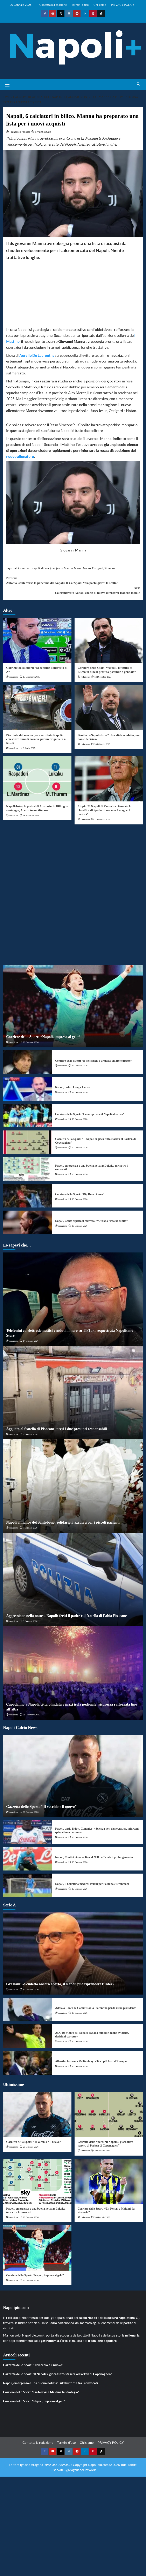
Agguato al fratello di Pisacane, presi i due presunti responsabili (56, 1429)
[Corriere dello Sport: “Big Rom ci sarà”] (27, 1195)
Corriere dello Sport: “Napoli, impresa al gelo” (43, 1037)
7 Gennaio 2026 (30, 1527)
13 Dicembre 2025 (31, 677)
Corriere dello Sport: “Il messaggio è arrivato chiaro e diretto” (93, 1060)
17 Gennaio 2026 (31, 1989)
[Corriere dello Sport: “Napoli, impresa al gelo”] (73, 1006)
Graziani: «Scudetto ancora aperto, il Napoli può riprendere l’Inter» (60, 1984)
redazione (13, 677)
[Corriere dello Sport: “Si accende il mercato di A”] (37, 640)
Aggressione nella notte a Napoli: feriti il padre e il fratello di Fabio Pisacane (66, 1616)
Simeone (109, 568)
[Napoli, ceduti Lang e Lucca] (27, 1089)
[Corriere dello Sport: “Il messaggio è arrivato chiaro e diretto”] (27, 1062)
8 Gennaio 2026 (30, 1434)
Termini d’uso (80, 4)
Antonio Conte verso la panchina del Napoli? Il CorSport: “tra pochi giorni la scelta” (73, 580)
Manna (68, 568)
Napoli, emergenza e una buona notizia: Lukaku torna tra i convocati (50, 2383)
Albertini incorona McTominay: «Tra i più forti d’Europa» (91, 2061)
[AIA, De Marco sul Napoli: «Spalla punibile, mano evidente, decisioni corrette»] (27, 2036)
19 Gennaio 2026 (80, 1065)
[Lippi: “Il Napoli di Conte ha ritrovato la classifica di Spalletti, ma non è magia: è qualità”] (109, 778)
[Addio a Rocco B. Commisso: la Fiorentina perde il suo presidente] (27, 2009)
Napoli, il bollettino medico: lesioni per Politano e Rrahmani (92, 1883)
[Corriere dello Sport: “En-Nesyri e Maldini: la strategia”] (109, 2181)
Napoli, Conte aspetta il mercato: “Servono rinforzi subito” (91, 1220)
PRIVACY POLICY (122, 4)
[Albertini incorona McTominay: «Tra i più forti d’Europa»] (27, 2063)
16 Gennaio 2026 (80, 2041)
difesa (45, 568)
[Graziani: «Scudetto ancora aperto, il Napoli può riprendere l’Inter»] (73, 1953)
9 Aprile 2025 (29, 748)
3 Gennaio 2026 (30, 1621)
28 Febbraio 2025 (102, 744)
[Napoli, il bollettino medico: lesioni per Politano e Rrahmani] (27, 1885)
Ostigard (97, 568)
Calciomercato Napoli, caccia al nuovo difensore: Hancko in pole (73, 589)
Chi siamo (99, 4)
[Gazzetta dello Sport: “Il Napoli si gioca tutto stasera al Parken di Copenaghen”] (27, 1142)
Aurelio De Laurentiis (36, 355)
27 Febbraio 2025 (102, 819)
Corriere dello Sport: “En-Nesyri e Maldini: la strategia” (41, 2392)
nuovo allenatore (20, 456)
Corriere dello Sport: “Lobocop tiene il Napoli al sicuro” (89, 1114)
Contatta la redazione (53, 4)
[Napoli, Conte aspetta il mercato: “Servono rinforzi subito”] (27, 1222)
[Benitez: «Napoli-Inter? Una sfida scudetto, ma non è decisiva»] (109, 707)
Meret (78, 568)
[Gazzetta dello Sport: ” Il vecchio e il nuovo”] (73, 1776)
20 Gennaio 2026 (31, 1042)
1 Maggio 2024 (43, 131)
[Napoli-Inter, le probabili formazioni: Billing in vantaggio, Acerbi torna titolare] (37, 778)
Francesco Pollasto (20, 131)
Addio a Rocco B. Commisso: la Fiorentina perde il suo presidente (95, 2008)
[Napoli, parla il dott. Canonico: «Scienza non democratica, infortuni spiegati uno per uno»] (27, 1832)
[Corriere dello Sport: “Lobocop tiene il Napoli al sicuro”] (27, 1115)
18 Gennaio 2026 (80, 1092)
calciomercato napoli (26, 568)
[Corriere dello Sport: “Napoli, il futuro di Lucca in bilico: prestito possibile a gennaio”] (109, 640)
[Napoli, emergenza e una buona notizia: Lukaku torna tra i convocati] (27, 1169)
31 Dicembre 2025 (31, 1714)
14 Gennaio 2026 (31, 1341)
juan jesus (56, 568)
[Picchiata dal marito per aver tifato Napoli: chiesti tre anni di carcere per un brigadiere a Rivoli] (37, 707)
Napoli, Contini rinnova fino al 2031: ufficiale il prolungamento (94, 1857)
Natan (87, 568)
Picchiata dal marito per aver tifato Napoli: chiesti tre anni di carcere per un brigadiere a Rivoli (36, 739)
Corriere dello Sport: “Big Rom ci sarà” (79, 1194)
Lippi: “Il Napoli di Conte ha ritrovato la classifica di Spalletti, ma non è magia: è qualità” (105, 810)
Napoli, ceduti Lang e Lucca (72, 1087)
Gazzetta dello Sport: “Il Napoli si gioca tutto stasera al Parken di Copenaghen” (57, 2374)
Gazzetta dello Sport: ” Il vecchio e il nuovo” (41, 1807)
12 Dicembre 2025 (102, 677)
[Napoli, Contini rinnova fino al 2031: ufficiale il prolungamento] (27, 1858)
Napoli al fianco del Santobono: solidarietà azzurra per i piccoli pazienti (63, 1522)
